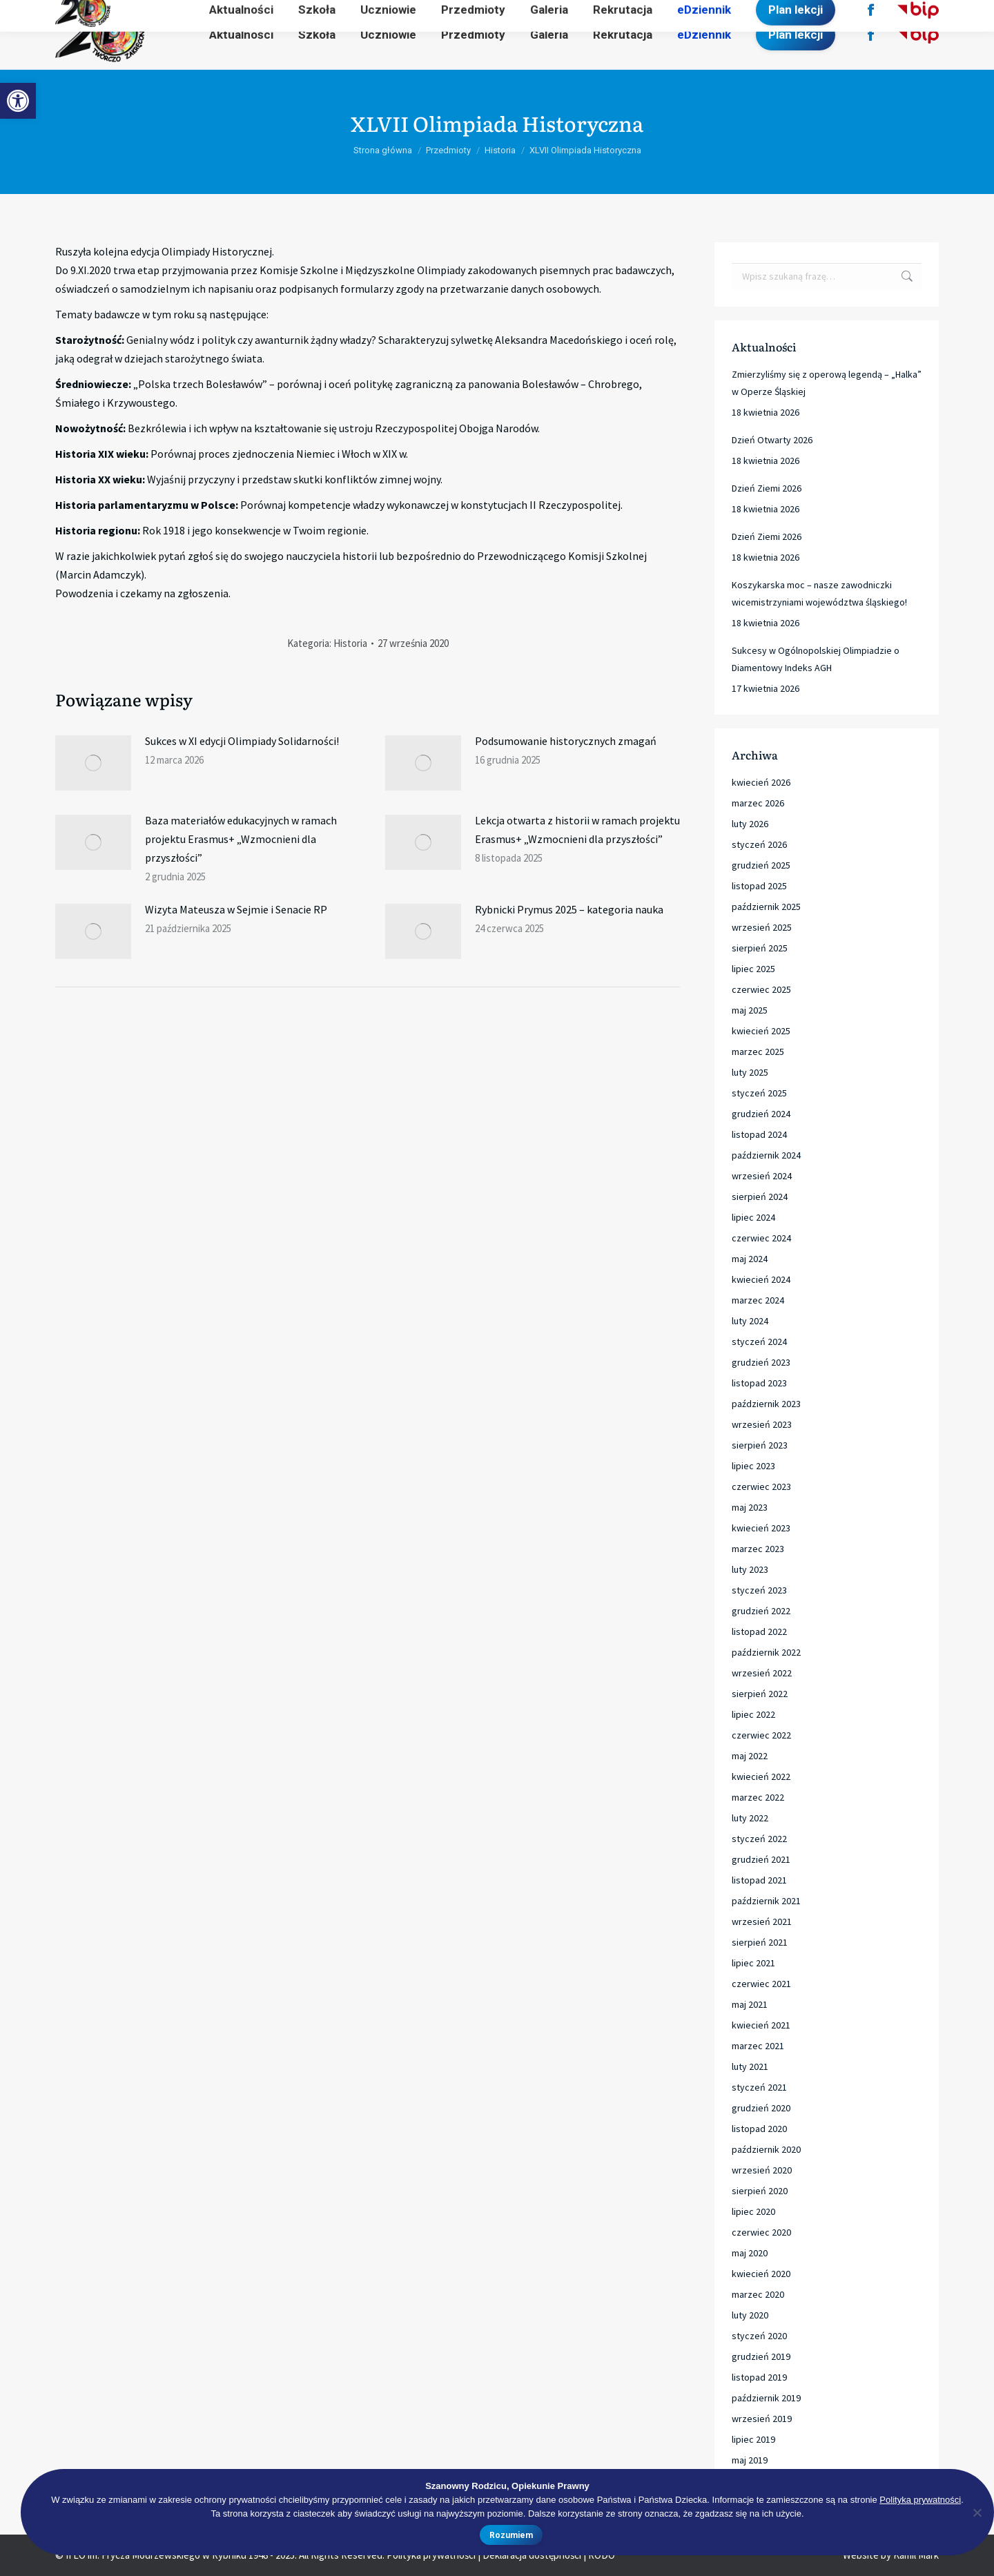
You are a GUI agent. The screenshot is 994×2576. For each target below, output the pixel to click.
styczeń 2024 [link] (759, 1341)
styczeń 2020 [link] (759, 2336)
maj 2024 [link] (750, 1258)
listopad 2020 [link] (759, 2128)
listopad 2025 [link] (759, 886)
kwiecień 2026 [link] (761, 782)
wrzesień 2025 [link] (762, 927)
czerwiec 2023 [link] (761, 1486)
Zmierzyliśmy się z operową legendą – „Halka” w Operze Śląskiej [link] (827, 383)
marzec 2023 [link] (758, 1548)
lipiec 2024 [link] (753, 1217)
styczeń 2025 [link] (759, 1093)
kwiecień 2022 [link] (761, 1776)
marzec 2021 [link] (758, 2046)
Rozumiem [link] (511, 2535)
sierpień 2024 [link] (760, 1196)
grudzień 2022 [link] (761, 1611)
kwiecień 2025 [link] (761, 1031)
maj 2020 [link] (750, 2253)
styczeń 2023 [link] (759, 1590)
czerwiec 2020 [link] (761, 2232)
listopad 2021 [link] (759, 1880)
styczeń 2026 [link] (759, 844)
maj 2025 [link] (750, 1010)
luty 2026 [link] (750, 823)
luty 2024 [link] (750, 1321)
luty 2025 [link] (750, 1072)
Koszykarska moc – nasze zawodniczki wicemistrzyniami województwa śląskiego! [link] (819, 593)
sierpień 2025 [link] (760, 948)
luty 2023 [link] (750, 1569)
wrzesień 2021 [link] (762, 1921)
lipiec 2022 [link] (753, 1714)
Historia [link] (350, 643)
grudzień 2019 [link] (761, 2356)
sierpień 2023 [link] (760, 1445)
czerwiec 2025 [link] (761, 989)
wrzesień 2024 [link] (762, 1176)
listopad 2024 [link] (759, 1134)
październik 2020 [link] (766, 2149)
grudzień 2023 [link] (761, 1362)
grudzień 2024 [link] (761, 1113)
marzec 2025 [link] (758, 1051)
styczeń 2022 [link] (759, 1838)
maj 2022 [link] (750, 1756)
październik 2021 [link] (766, 1901)
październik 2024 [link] (766, 1155)
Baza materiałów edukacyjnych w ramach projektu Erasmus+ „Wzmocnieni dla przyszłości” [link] (241, 838)
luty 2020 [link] (750, 2315)
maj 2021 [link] (750, 2004)
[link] (18, 101)
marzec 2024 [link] (758, 1300)
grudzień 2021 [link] (761, 1859)
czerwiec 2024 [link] (761, 1238)
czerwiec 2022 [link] (761, 1735)
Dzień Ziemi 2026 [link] (766, 488)
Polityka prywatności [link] (920, 2500)
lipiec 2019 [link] (753, 2439)
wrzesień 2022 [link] (762, 1673)
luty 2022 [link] (750, 1818)
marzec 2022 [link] (758, 1797)
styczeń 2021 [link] (759, 2087)
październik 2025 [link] (766, 906)
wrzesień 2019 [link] (762, 2418)
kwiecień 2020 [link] (761, 2273)
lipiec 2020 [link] (753, 2211)
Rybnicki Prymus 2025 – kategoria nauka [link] (569, 909)
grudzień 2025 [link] (761, 865)
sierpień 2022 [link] (760, 1693)
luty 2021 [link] (750, 2066)
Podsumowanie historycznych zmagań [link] (565, 741)
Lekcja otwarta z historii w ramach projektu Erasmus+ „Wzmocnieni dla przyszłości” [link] (577, 829)
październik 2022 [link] (766, 1652)
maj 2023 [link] (750, 1507)
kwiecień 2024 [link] (761, 1279)
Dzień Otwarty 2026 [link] (772, 440)
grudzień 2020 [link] (761, 2108)
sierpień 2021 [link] (760, 1942)
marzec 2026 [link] (758, 803)
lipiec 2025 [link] (753, 968)
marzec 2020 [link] (758, 2294)
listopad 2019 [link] (759, 2377)
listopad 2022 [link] (759, 1631)
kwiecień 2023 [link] (761, 1528)
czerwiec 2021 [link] (761, 1983)
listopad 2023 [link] (759, 1383)
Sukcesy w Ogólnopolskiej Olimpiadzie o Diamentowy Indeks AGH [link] (815, 659)
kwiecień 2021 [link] (761, 2025)
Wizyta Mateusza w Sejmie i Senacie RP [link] (236, 909)
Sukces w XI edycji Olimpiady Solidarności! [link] (242, 741)
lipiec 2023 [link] (753, 1466)
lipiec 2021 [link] (753, 1963)
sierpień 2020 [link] (760, 2191)
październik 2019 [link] (766, 2398)
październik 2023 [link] (766, 1403)
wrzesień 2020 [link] (762, 2170)
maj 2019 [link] (750, 2460)
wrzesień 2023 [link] (762, 1424)
